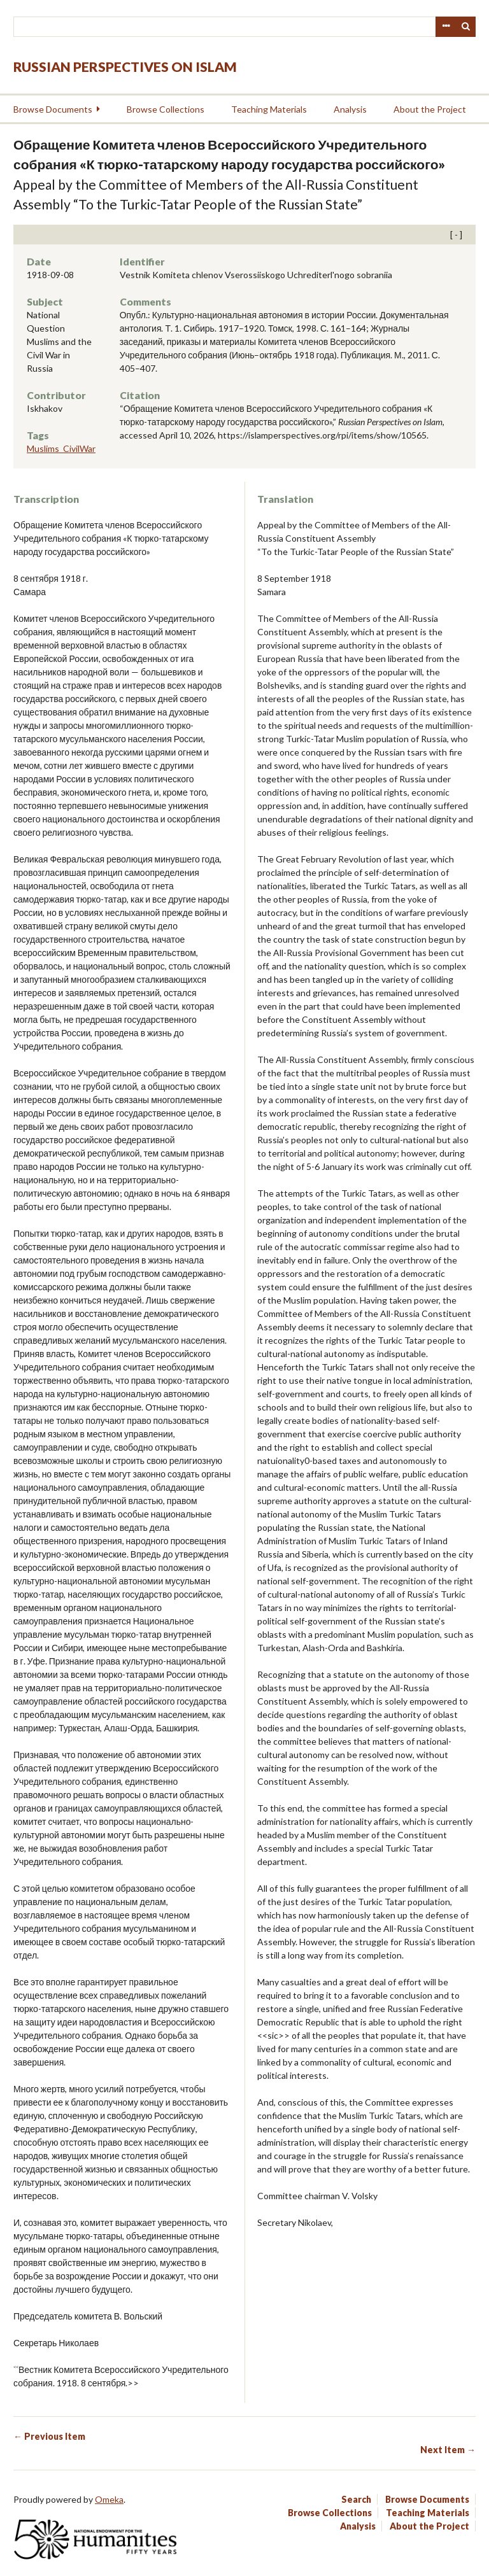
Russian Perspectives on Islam (125, 66)
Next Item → (448, 2449)
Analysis (350, 109)
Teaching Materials (269, 109)
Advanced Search (446, 27)
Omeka (109, 2499)
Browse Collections (165, 109)
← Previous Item (49, 2436)
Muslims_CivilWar (61, 448)
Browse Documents (52, 109)
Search (466, 27)
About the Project (429, 109)
